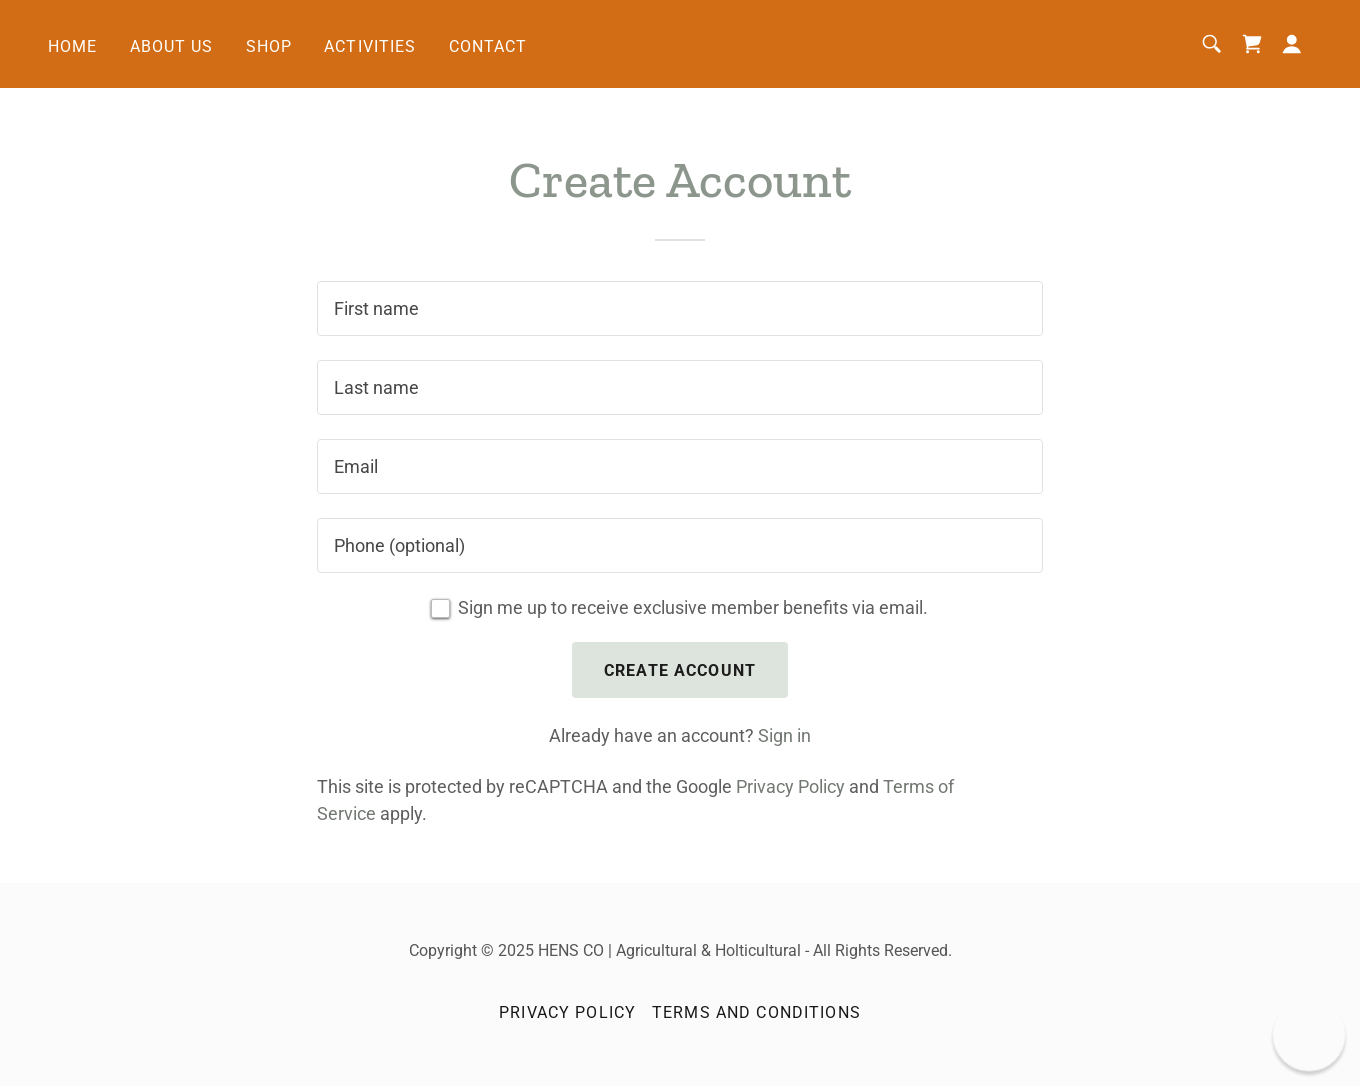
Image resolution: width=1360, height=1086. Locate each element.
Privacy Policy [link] (790, 786)
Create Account (680, 670)
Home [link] (73, 46)
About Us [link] (172, 46)
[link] (1252, 44)
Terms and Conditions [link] (756, 1012)
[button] (1292, 44)
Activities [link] (370, 46)
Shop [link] (269, 46)
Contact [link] (488, 46)
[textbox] (679, 308)
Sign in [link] (784, 735)
